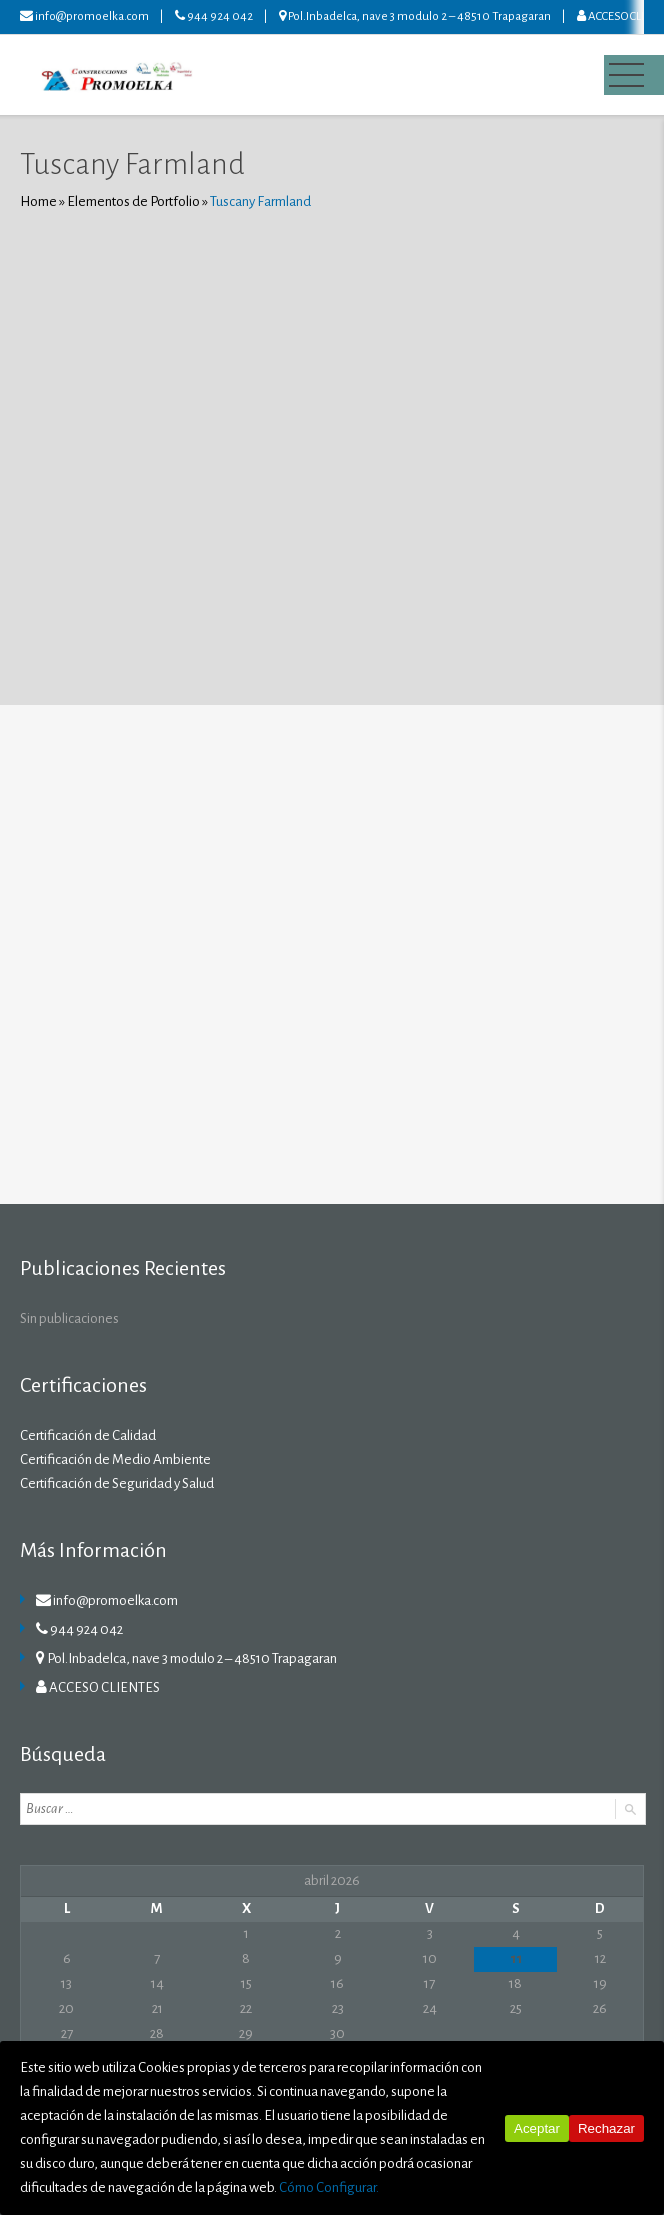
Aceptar (537, 2128)
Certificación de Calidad (88, 1435)
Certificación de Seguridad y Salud (117, 1483)
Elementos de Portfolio (133, 201)
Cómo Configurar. (329, 2187)
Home (38, 201)
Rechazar (606, 2128)
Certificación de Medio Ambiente (115, 1459)
